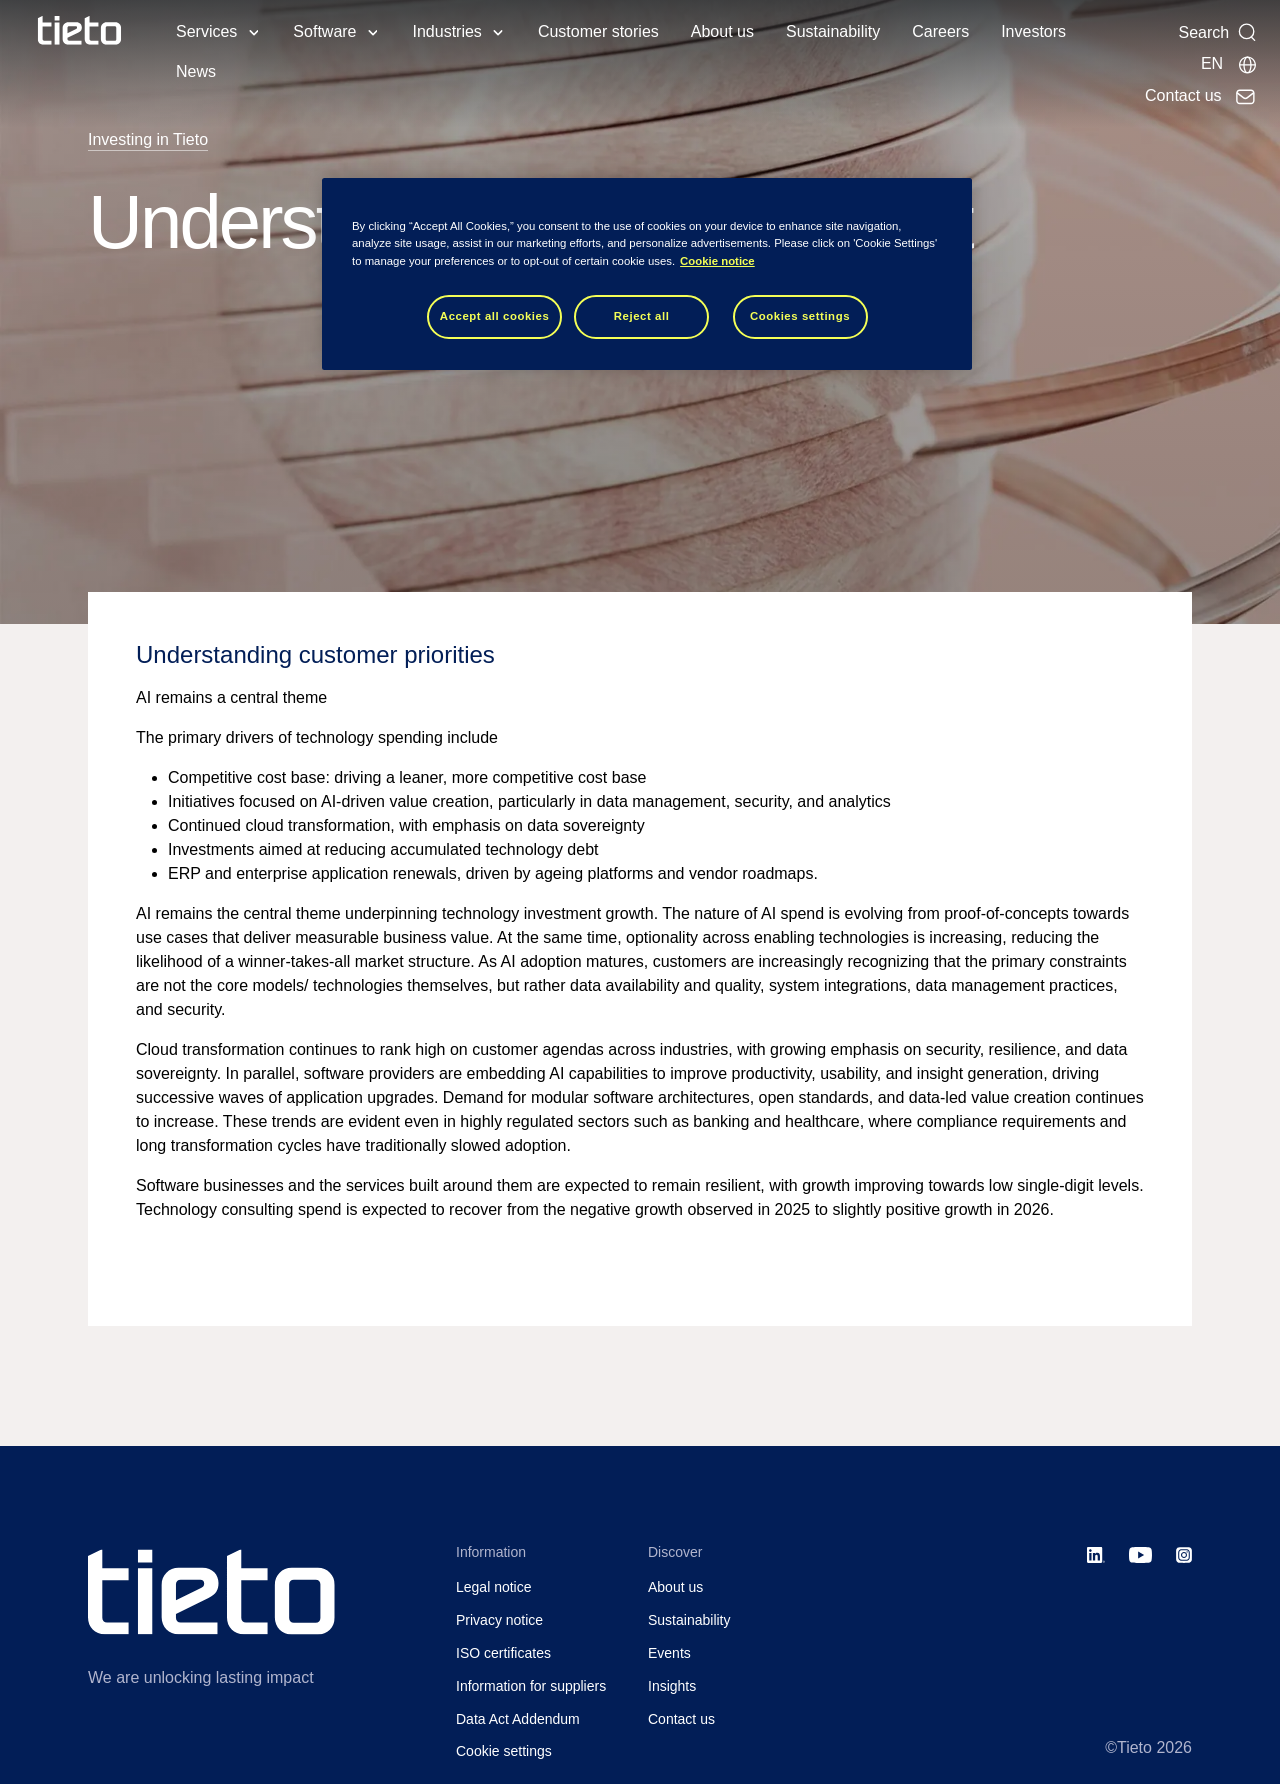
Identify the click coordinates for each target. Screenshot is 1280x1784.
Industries (447, 31)
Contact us (681, 1719)
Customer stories (598, 31)
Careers (940, 31)
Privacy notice (499, 1620)
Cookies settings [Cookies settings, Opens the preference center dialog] (800, 316)
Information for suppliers (531, 1686)
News (196, 71)
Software (324, 31)
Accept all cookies (495, 316)
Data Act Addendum (518, 1719)
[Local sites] (1229, 64)
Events (669, 1653)
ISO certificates (503, 1653)
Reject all (642, 316)
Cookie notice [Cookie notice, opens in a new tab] (717, 261)
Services (206, 31)
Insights (672, 1686)
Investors (1033, 31)
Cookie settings (504, 1751)
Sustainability (833, 31)
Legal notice (494, 1587)
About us (722, 31)
